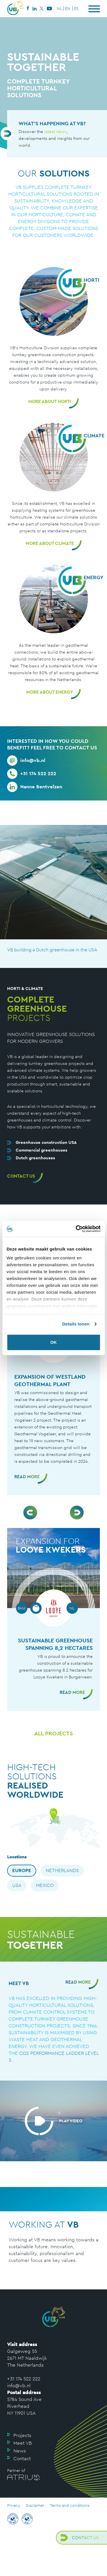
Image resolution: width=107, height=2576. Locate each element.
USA (16, 1885)
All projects (53, 1733)
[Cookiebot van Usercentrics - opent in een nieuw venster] (76, 1229)
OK (53, 1342)
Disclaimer (35, 2505)
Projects (22, 2435)
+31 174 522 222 (23, 2378)
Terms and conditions (69, 2505)
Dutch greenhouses (35, 1157)
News (19, 2451)
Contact (22, 2458)
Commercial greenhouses (41, 1150)
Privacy (13, 2505)
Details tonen (75, 1323)
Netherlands (62, 1870)
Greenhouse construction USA (46, 1142)
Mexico (45, 1885)
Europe (21, 1870)
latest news (55, 131)
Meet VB (22, 2443)
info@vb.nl (19, 2385)
